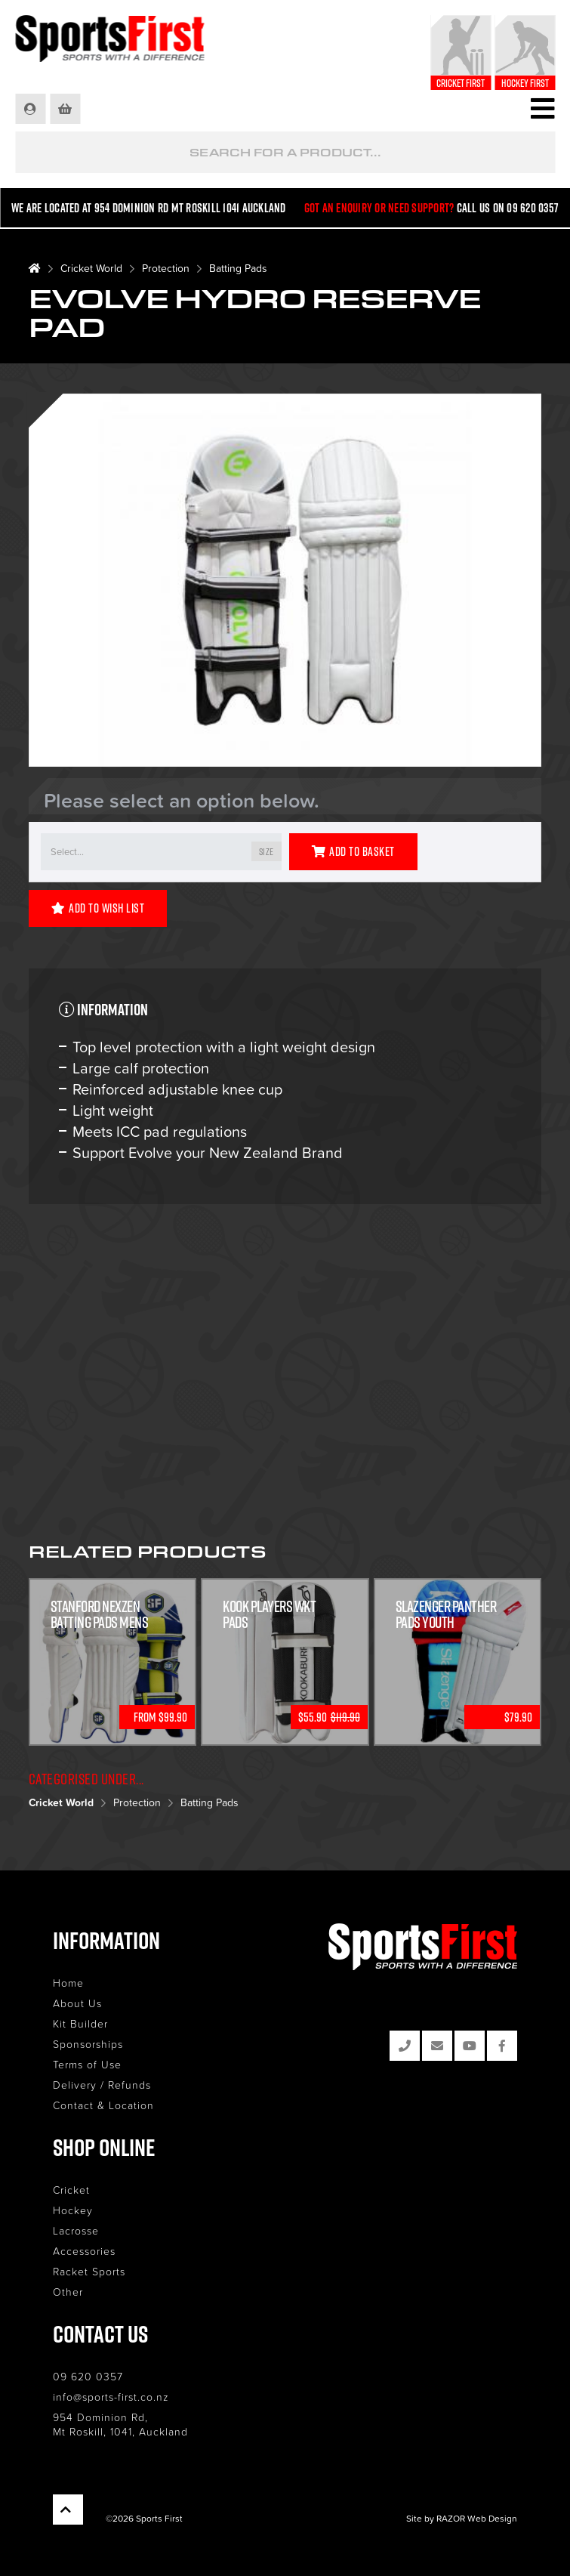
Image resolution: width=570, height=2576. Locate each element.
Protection (165, 268)
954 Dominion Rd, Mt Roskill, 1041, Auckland (120, 2424)
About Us (77, 2003)
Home (68, 1982)
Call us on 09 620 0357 (508, 207)
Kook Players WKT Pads (269, 1614)
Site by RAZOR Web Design (461, 2518)
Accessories (84, 2251)
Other (68, 2291)
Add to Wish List (98, 908)
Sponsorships (88, 2044)
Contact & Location (103, 2105)
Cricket (71, 2189)
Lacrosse (76, 2230)
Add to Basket (353, 851)
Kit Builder (80, 2023)
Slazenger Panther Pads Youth (446, 1614)
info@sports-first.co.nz (111, 2396)
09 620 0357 (88, 2376)
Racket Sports (89, 2271)
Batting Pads (238, 268)
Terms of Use (87, 2064)
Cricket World (91, 268)
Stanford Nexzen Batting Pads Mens (100, 1614)
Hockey (73, 2210)
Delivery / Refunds (102, 2084)
